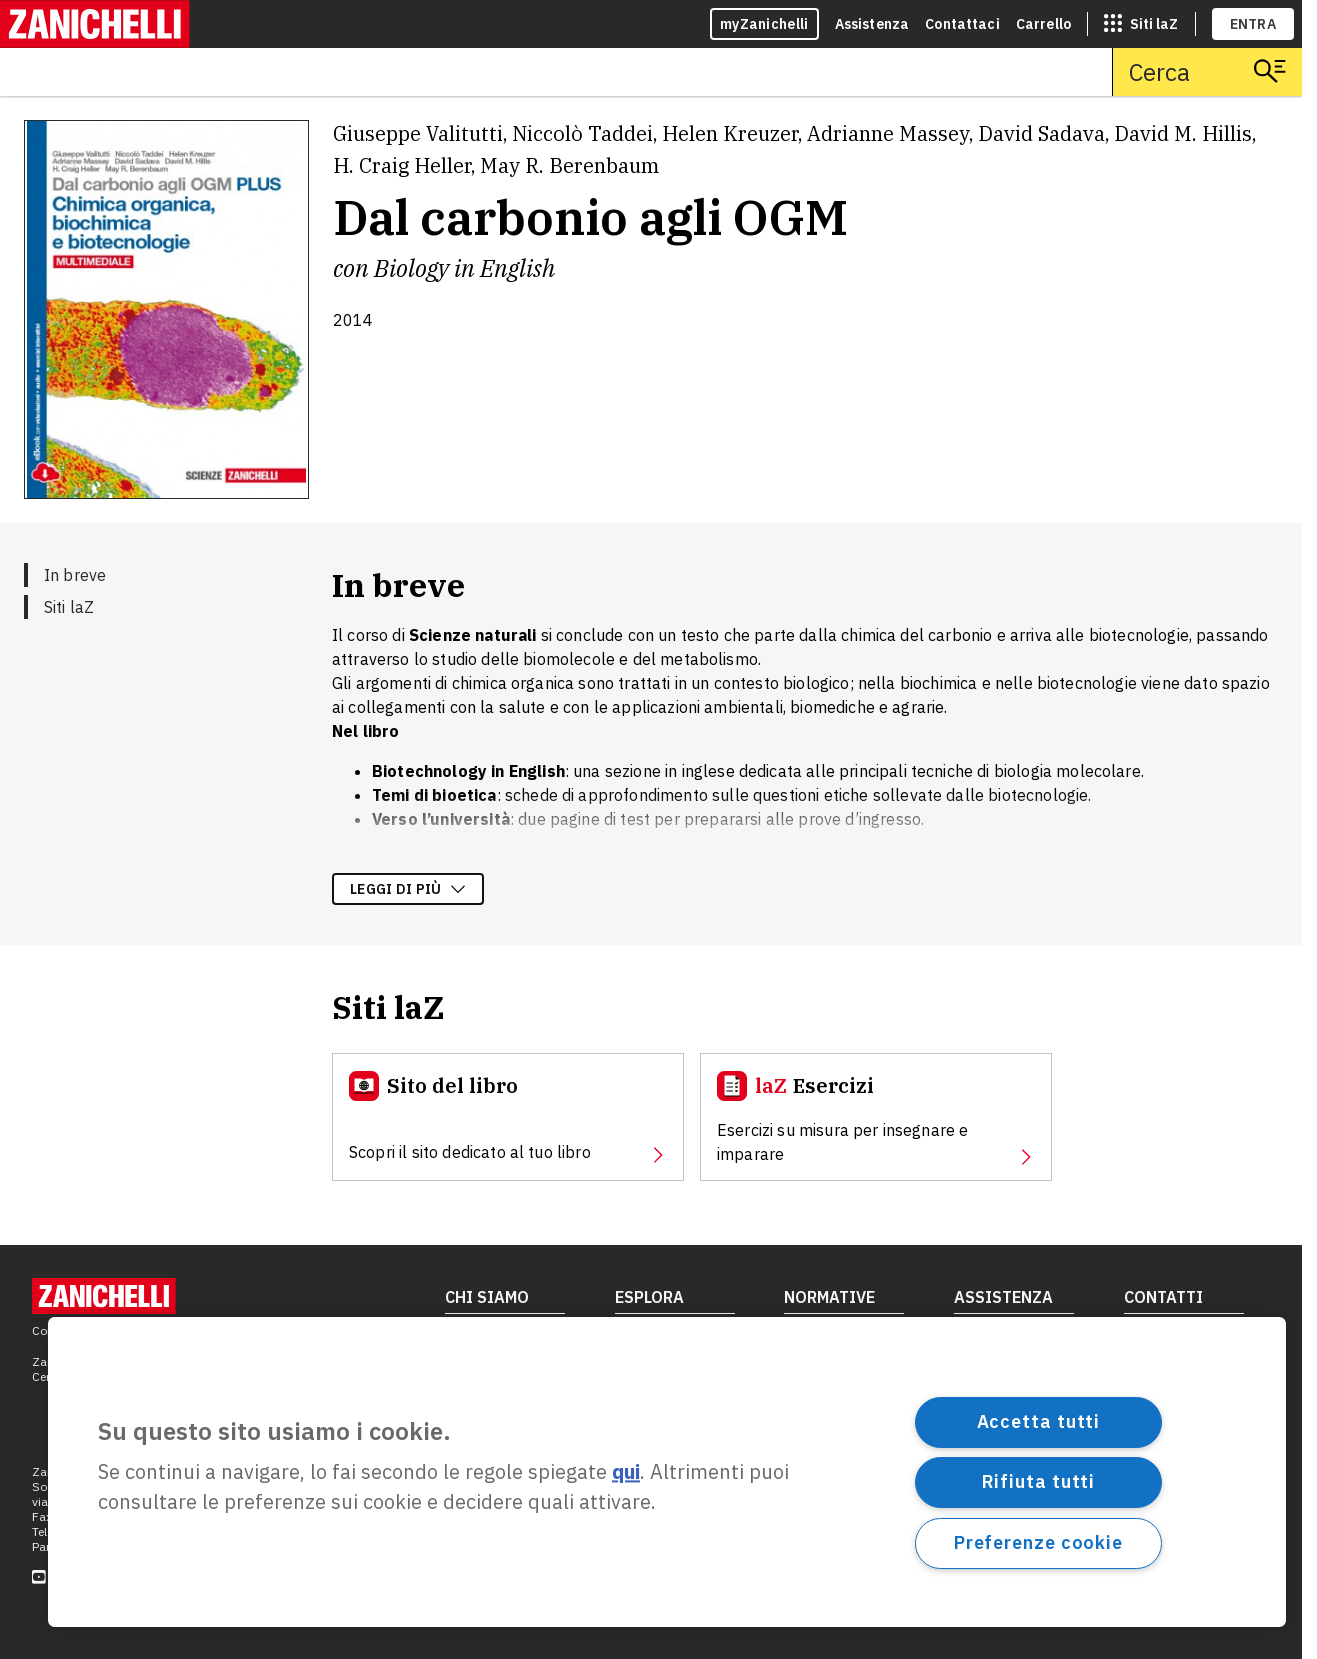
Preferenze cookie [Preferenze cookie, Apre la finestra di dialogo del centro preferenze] (1038, 1542)
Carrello (1043, 24)
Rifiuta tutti (1039, 1481)
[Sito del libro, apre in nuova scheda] (508, 1117)
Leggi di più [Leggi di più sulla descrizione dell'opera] (408, 889)
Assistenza (872, 24)
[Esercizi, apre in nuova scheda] (876, 1117)
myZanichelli (764, 24)
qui (626, 1472)
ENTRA (1253, 24)
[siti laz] (1141, 24)
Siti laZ (69, 607)
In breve (75, 575)
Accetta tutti (1039, 1421)
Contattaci (962, 24)
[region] (667, 1472)
